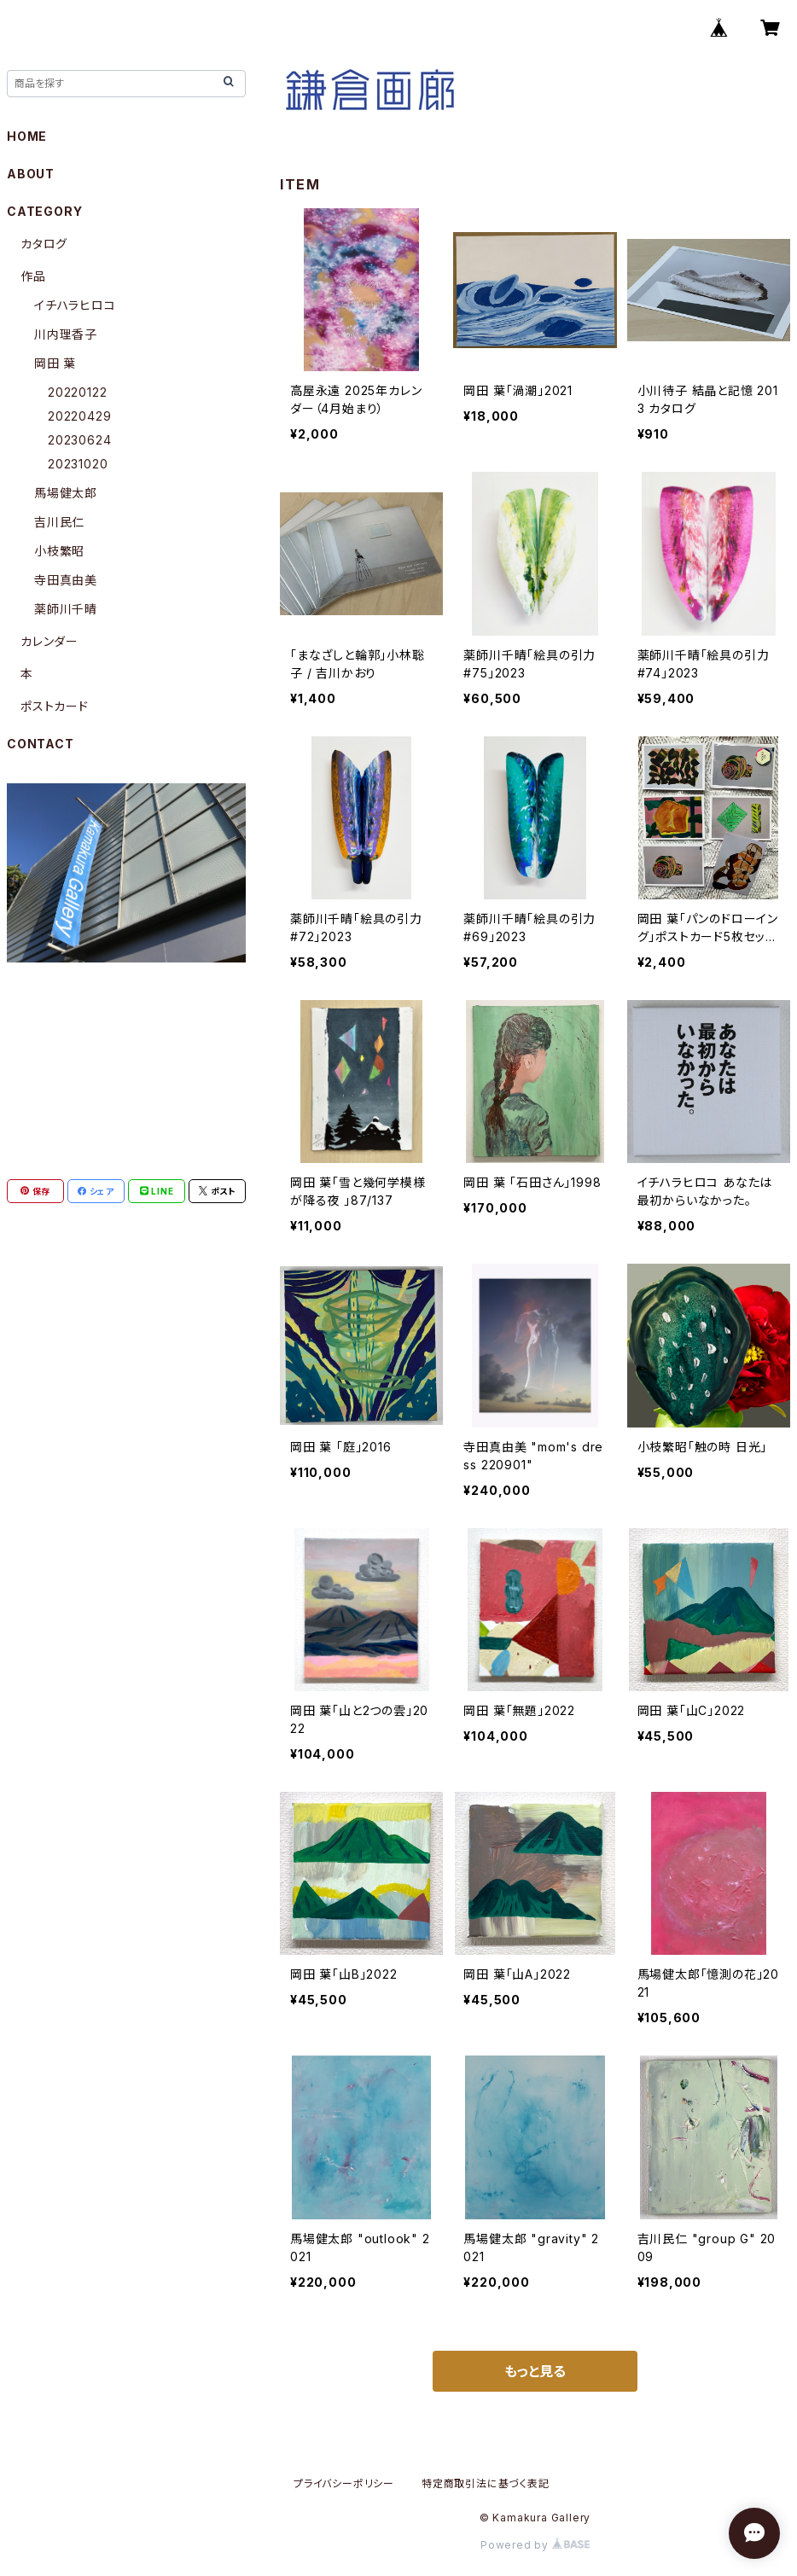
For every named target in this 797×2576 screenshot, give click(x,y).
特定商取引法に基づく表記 (486, 2483)
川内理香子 (65, 334)
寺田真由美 (65, 580)
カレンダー (49, 641)
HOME (27, 136)
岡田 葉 (55, 363)
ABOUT (31, 173)
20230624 (79, 440)
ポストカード (54, 706)
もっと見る (535, 2371)
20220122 (77, 392)
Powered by (535, 2544)
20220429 (79, 416)
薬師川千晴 (65, 609)
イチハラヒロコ (75, 305)
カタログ (43, 243)
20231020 (78, 463)
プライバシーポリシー (344, 2483)
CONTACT (40, 743)
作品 (33, 276)
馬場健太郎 (65, 493)
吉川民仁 (59, 522)
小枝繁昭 (59, 551)
